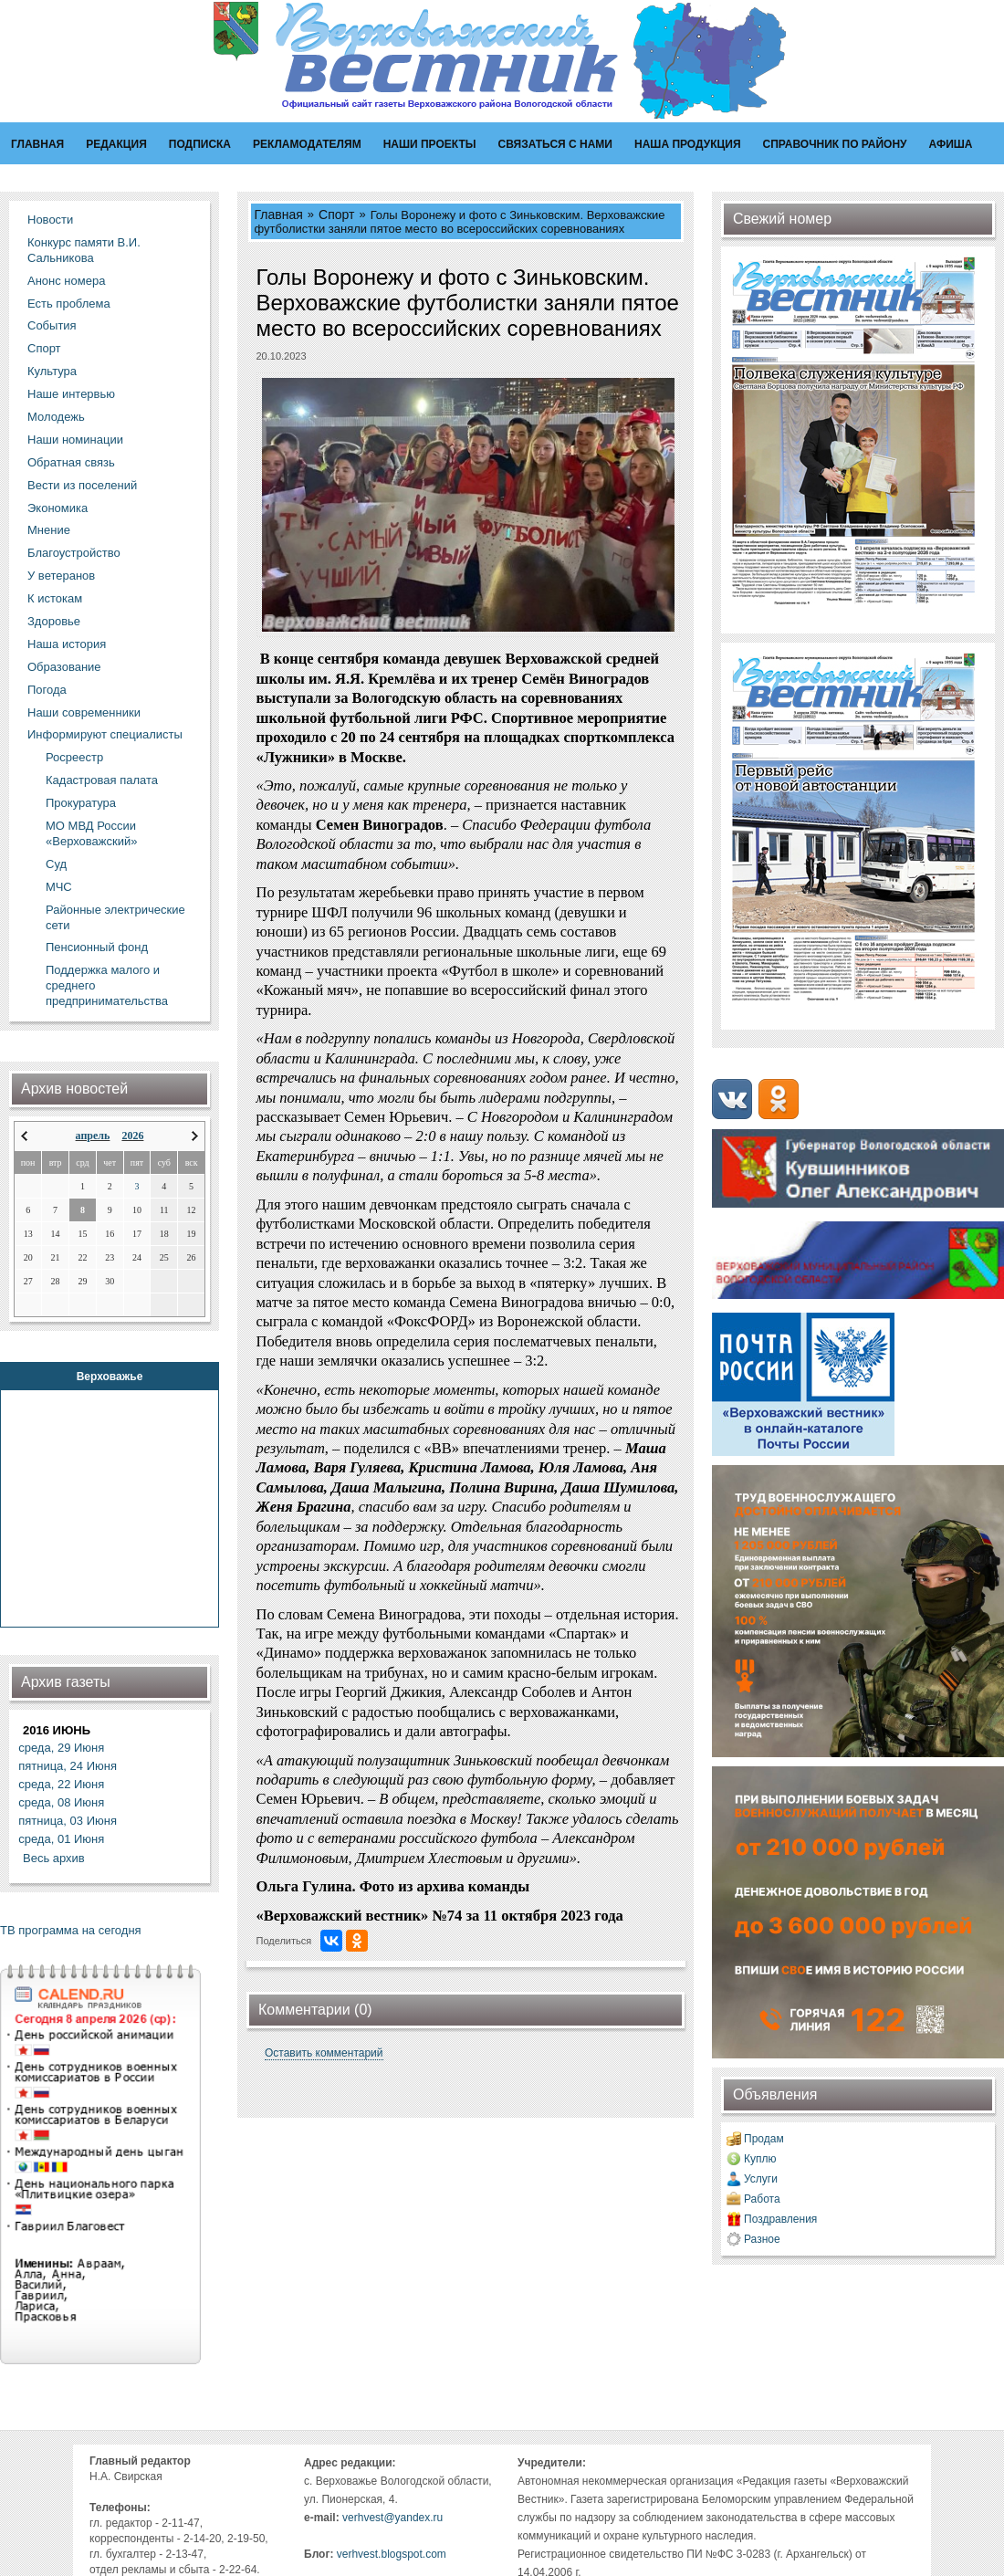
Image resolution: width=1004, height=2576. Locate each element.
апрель (93, 1135)
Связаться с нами (555, 144)
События (52, 325)
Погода (47, 689)
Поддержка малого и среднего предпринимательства (107, 985)
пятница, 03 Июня (67, 1820)
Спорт (44, 348)
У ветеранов (61, 575)
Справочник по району (835, 144)
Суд (56, 864)
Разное (762, 2239)
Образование (64, 667)
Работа (762, 2199)
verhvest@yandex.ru (392, 2517)
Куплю (760, 2158)
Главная (37, 144)
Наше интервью (71, 394)
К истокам (54, 598)
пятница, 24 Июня (67, 1766)
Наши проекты (429, 144)
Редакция (116, 144)
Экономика (57, 508)
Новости (50, 219)
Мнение (48, 530)
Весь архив (54, 1858)
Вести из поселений (82, 485)
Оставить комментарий (324, 2053)
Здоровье (53, 621)
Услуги (761, 2179)
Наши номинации (75, 439)
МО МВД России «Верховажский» (91, 833)
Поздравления (780, 2219)
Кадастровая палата (102, 780)
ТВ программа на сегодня (70, 1930)
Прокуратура (81, 803)
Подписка (200, 144)
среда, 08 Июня (61, 1802)
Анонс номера (66, 281)
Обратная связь (71, 462)
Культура (52, 371)
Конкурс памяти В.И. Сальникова (84, 250)
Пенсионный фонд (97, 947)
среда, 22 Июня (61, 1784)
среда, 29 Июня (61, 1747)
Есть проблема (68, 303)
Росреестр (74, 757)
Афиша (951, 144)
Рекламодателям (307, 144)
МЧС (59, 887)
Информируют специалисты (105, 734)
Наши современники (84, 712)
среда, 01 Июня (61, 1839)
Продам (764, 2138)
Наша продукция (687, 144)
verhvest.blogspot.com (391, 2554)
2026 (132, 1135)
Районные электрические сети (115, 917)
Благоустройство (73, 553)
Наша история (66, 644)
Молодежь (56, 417)
